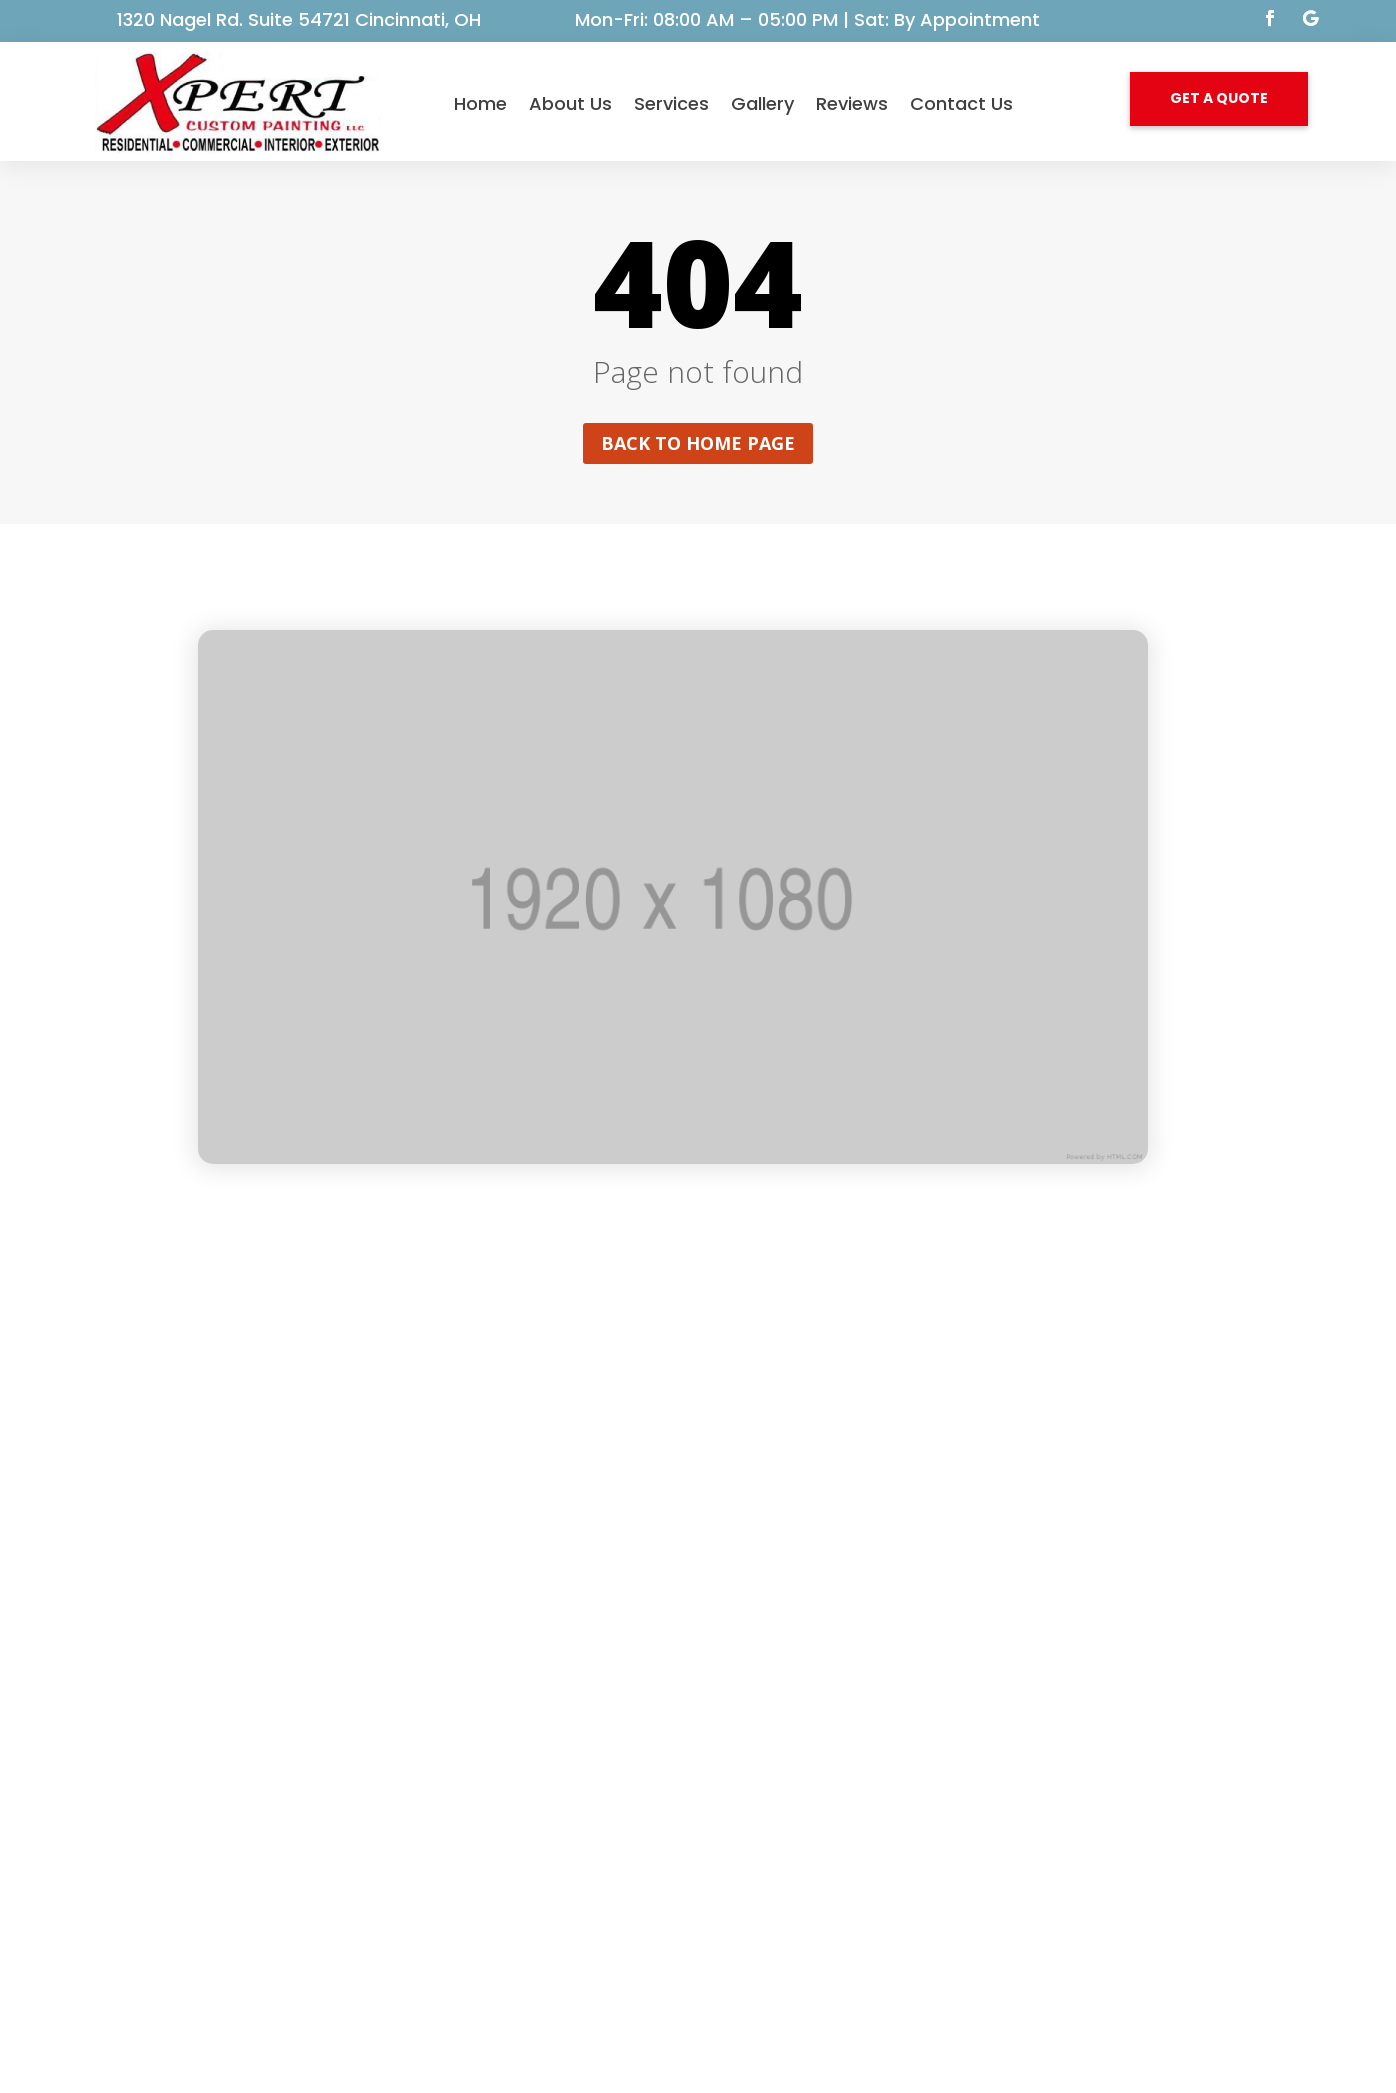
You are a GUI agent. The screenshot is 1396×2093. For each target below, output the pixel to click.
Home (480, 103)
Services (671, 103)
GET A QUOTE (1219, 98)
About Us (570, 103)
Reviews (852, 103)
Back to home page (698, 443)
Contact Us (961, 103)
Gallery (762, 103)
